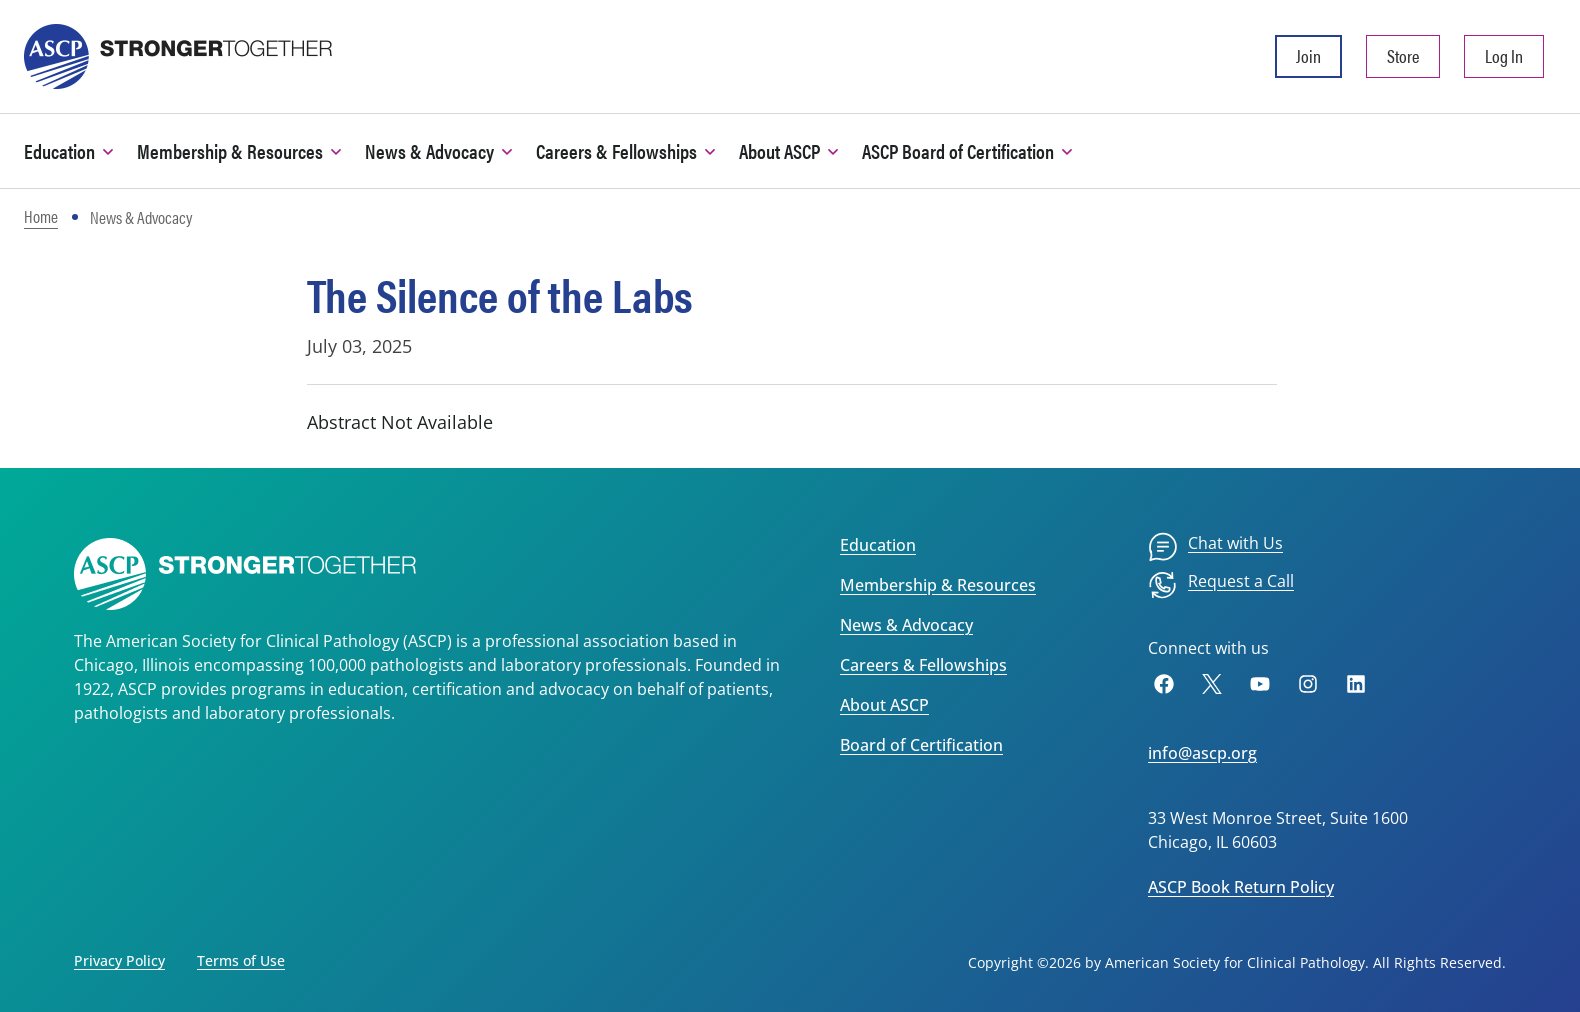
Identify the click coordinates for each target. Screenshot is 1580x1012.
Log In (1504, 55)
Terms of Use (241, 960)
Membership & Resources (938, 585)
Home (41, 216)
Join (1308, 55)
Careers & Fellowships (923, 665)
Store (1403, 55)
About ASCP (884, 705)
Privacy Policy (119, 960)
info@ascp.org (1202, 753)
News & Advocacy (906, 625)
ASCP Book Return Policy (1241, 887)
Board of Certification (921, 745)
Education (878, 545)
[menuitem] (1215, 547)
